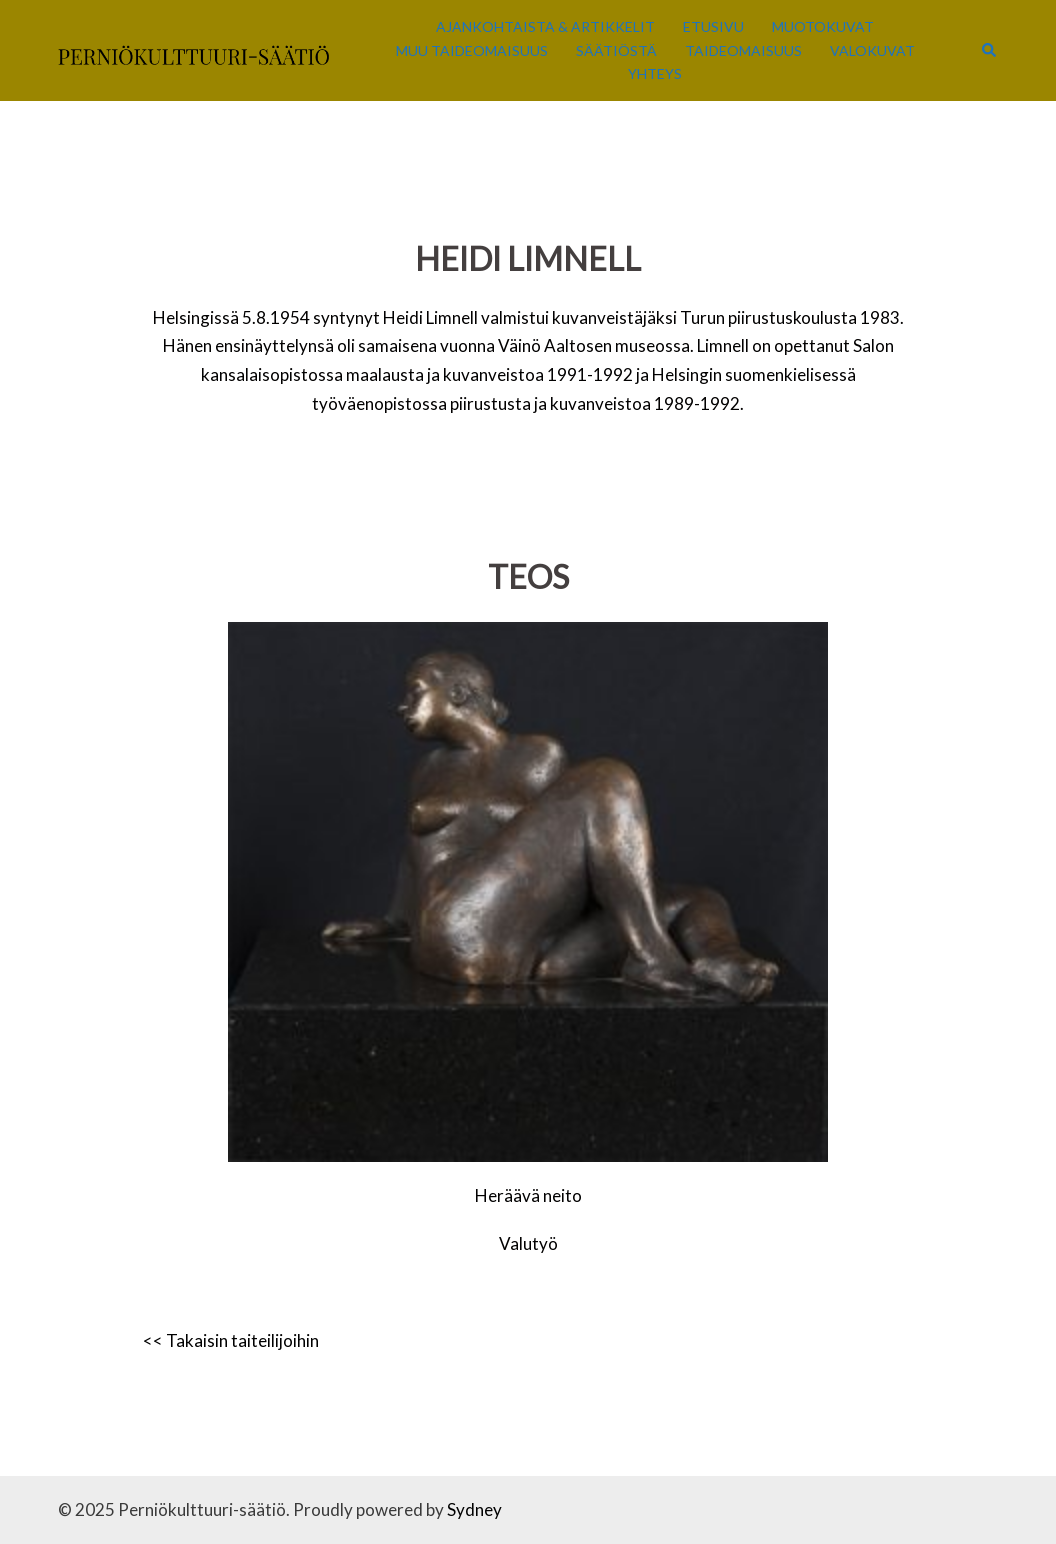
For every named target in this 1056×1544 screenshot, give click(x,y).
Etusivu (713, 26)
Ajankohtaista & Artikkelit (545, 26)
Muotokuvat (823, 26)
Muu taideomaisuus (472, 50)
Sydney (474, 1509)
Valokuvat (872, 50)
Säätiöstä (616, 50)
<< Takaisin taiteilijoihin (231, 1340)
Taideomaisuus (743, 50)
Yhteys (655, 73)
